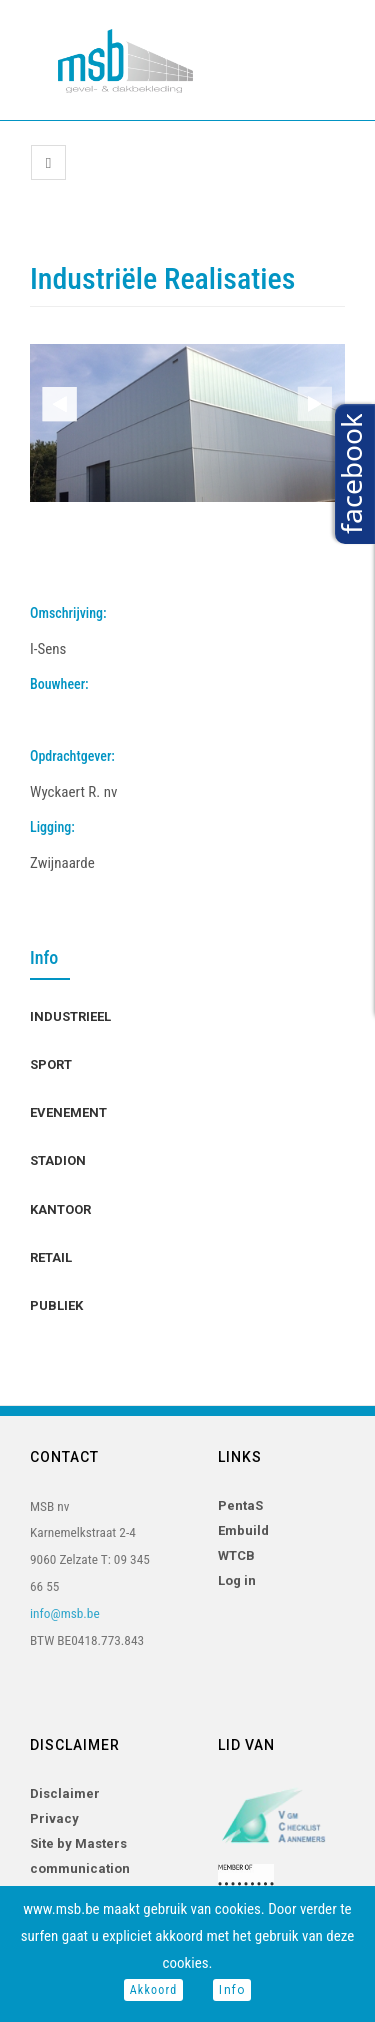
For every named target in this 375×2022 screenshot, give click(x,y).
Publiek (56, 1305)
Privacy (54, 1818)
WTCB (236, 1555)
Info (232, 1990)
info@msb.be (65, 1613)
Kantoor (60, 1209)
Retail (51, 1257)
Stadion (58, 1160)
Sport (51, 1064)
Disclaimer (65, 1793)
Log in (237, 1580)
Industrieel (70, 1016)
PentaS (240, 1505)
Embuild (243, 1530)
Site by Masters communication (80, 1856)
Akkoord (154, 1990)
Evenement (68, 1112)
